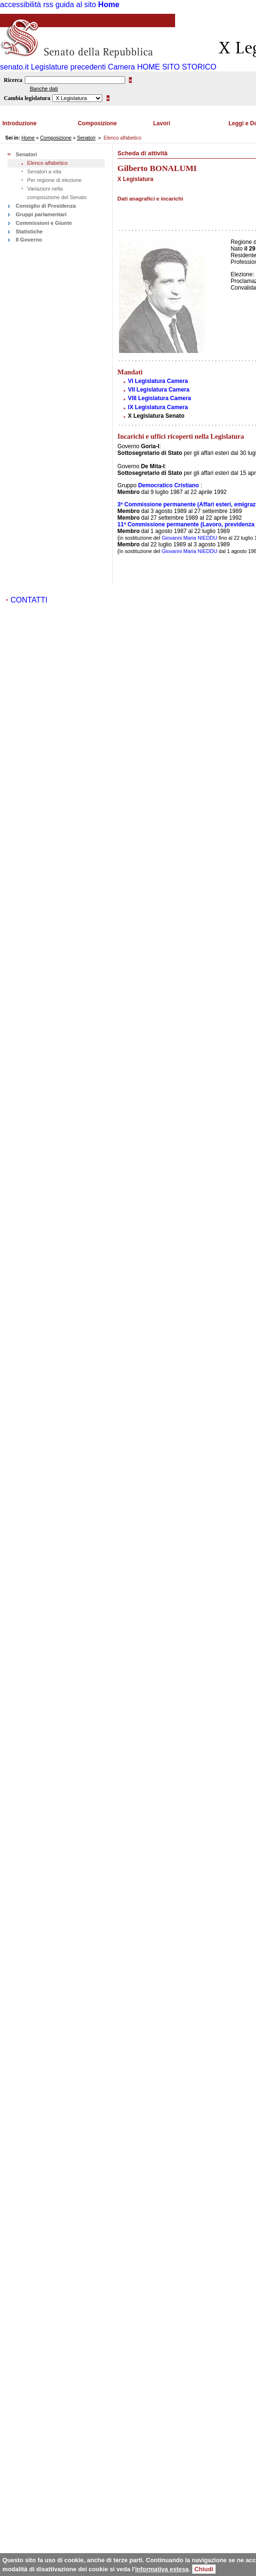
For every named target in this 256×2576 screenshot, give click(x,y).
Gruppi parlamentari (41, 214)
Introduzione (19, 123)
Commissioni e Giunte (44, 223)
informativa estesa (161, 2569)
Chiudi (204, 2569)
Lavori (161, 123)
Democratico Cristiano (168, 485)
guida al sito (76, 4)
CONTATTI (29, 600)
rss (48, 4)
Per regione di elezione (54, 180)
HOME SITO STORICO (177, 67)
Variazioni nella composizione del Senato (57, 193)
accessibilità (20, 4)
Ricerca (13, 80)
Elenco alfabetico (47, 163)
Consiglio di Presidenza (46, 206)
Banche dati (44, 88)
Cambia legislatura (27, 98)
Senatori (86, 138)
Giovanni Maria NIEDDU (189, 538)
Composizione (97, 123)
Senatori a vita (44, 171)
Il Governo (29, 239)
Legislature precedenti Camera (83, 67)
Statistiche (29, 231)
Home (108, 4)
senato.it (14, 67)
